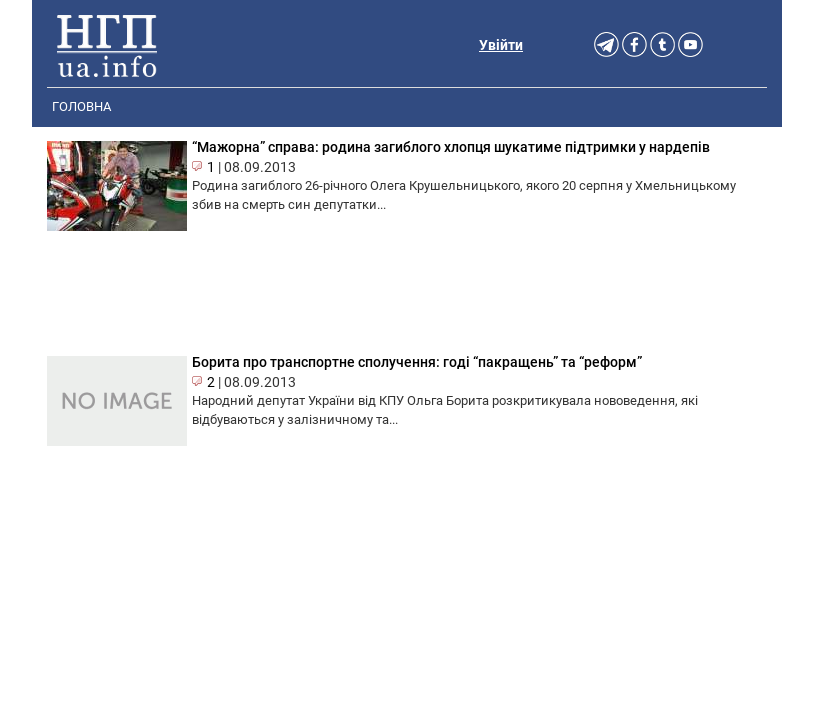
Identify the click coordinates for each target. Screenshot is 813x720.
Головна (81, 106)
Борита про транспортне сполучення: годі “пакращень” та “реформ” (417, 362)
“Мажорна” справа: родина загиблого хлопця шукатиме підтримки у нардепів (451, 147)
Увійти (501, 45)
